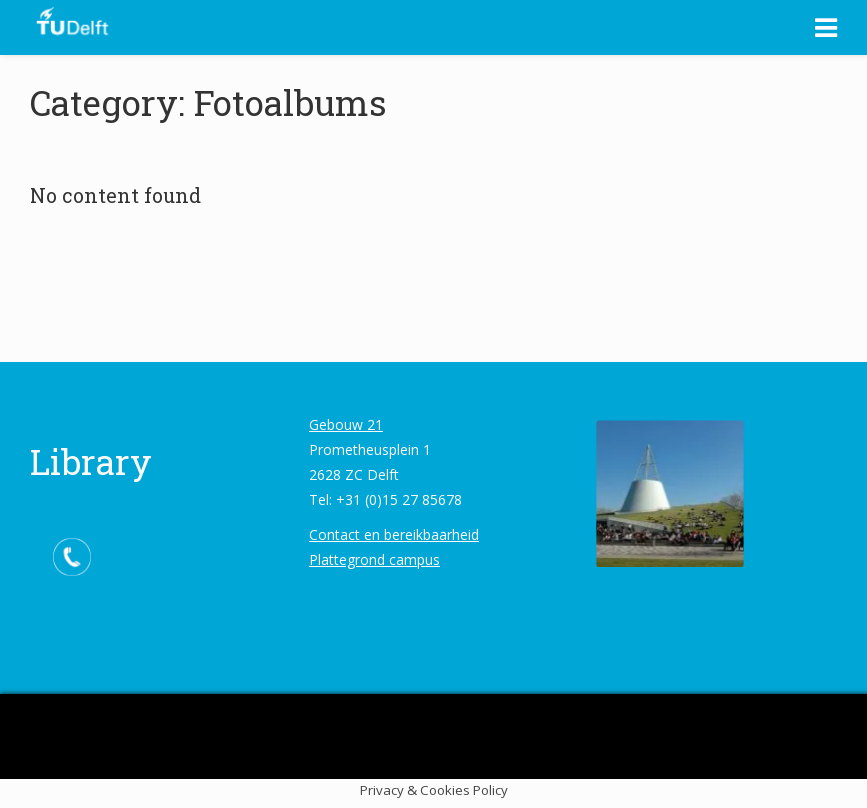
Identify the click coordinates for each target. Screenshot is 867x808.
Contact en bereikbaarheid (394, 534)
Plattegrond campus (374, 559)
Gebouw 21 (346, 424)
